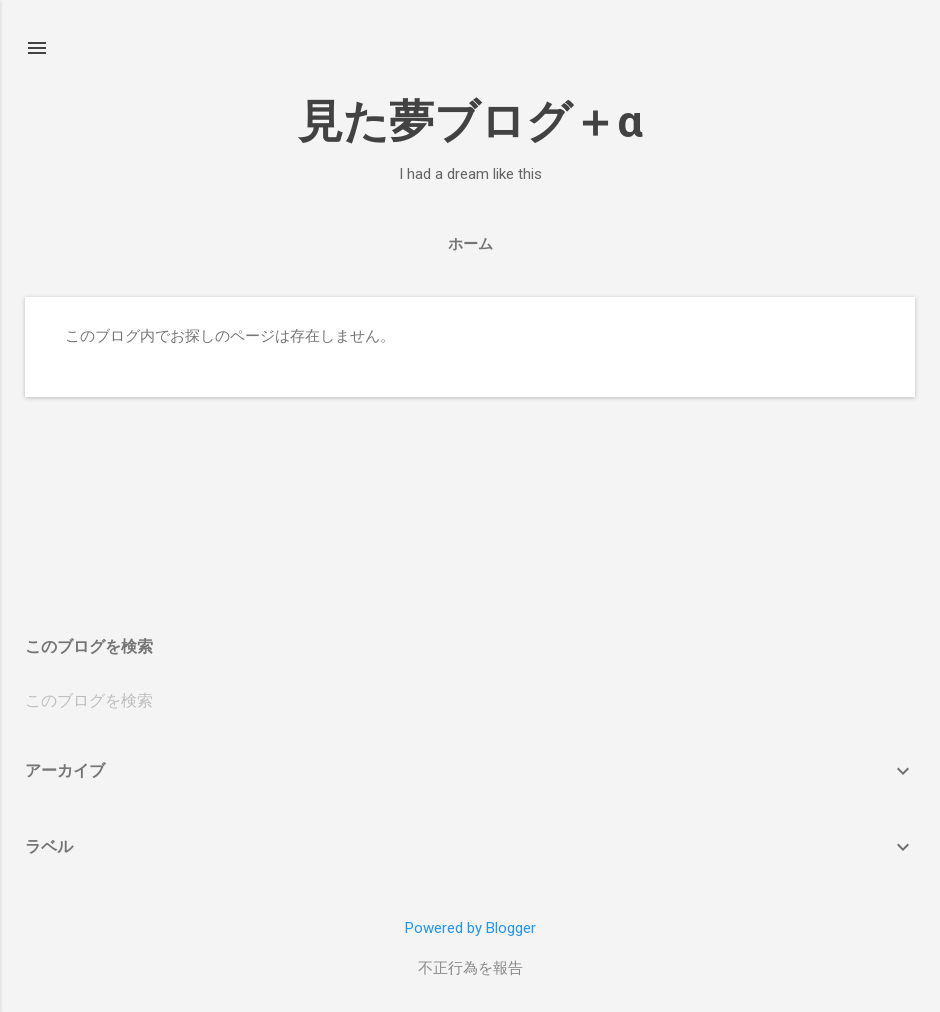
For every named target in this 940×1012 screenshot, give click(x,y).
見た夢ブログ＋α (470, 121)
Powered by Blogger (470, 928)
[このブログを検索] (470, 701)
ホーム (470, 244)
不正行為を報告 (470, 968)
